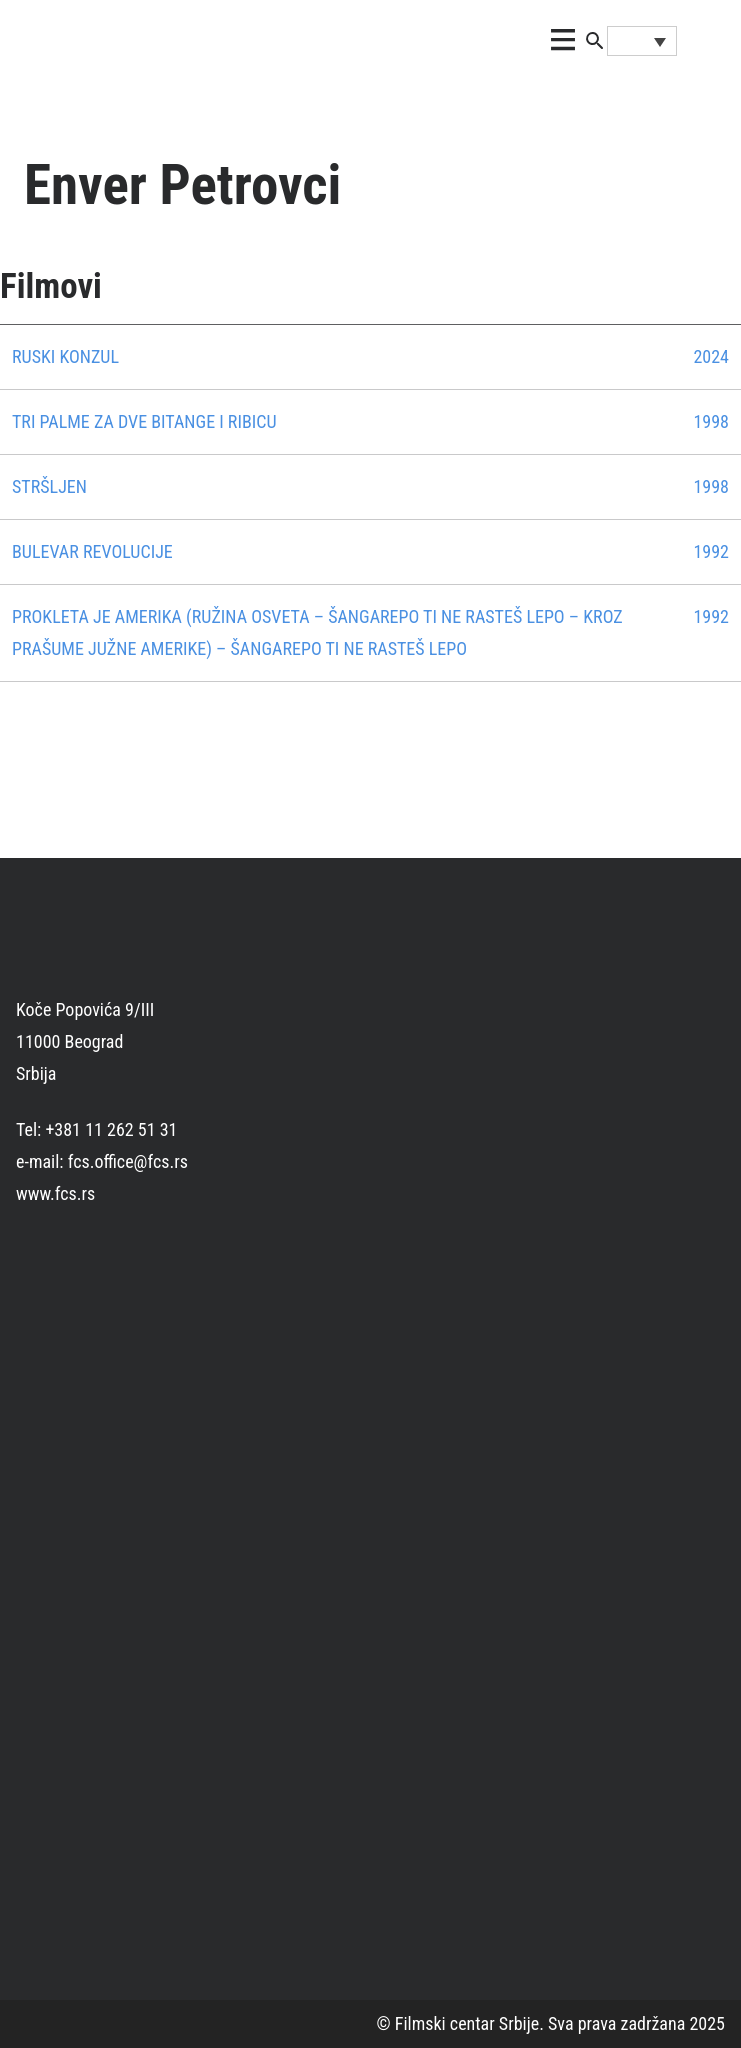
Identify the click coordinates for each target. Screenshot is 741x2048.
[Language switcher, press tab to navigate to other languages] (642, 41)
